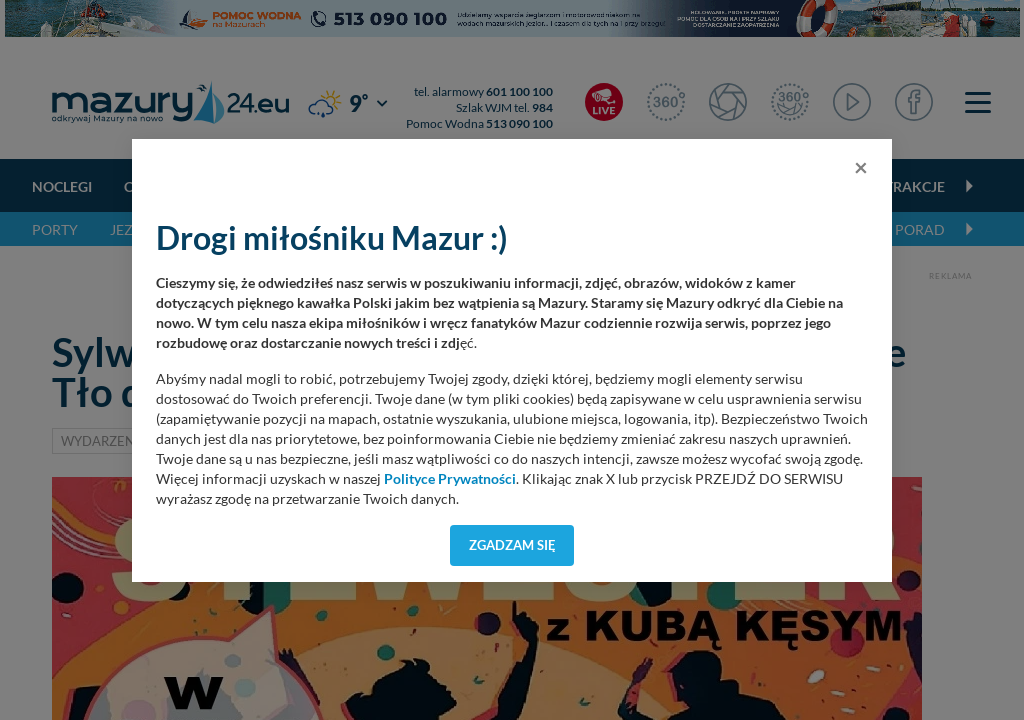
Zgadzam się (512, 545)
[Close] (861, 167)
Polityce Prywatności (450, 479)
